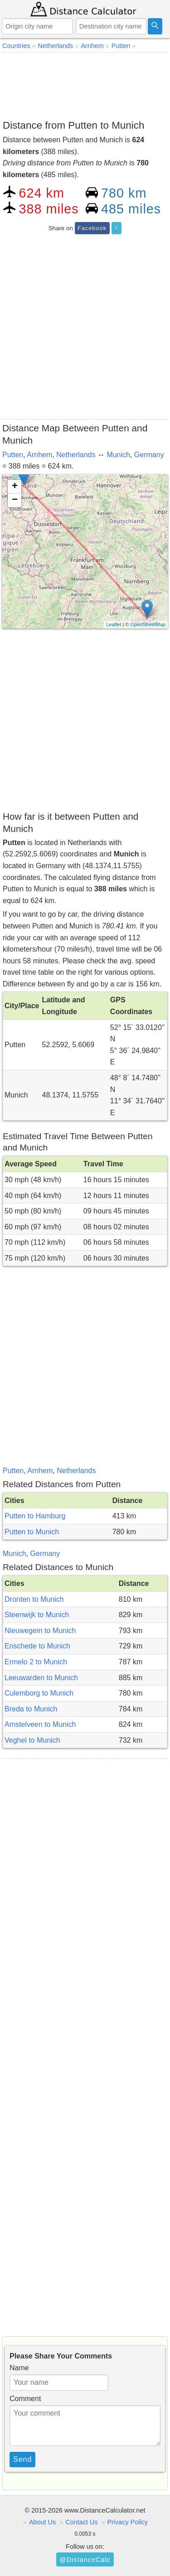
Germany (149, 455)
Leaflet (113, 624)
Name (19, 2368)
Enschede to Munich (37, 1646)
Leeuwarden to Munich (41, 1678)
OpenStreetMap (147, 624)
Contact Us (81, 2522)
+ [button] (15, 486)
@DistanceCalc (84, 2559)
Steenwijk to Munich (37, 1615)
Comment (25, 2398)
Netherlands (75, 455)
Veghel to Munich (32, 1740)
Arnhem (39, 455)
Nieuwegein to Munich (40, 1630)
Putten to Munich (32, 1532)
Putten (12, 455)
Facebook (92, 228)
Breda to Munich (31, 1709)
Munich (118, 455)
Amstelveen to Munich (40, 1724)
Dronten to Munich (34, 1599)
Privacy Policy (127, 2522)
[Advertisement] (85, 84)
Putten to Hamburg (35, 1516)
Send (22, 2459)
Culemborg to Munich (39, 1693)
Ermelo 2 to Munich (36, 1662)
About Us (42, 2522)
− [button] (15, 500)
